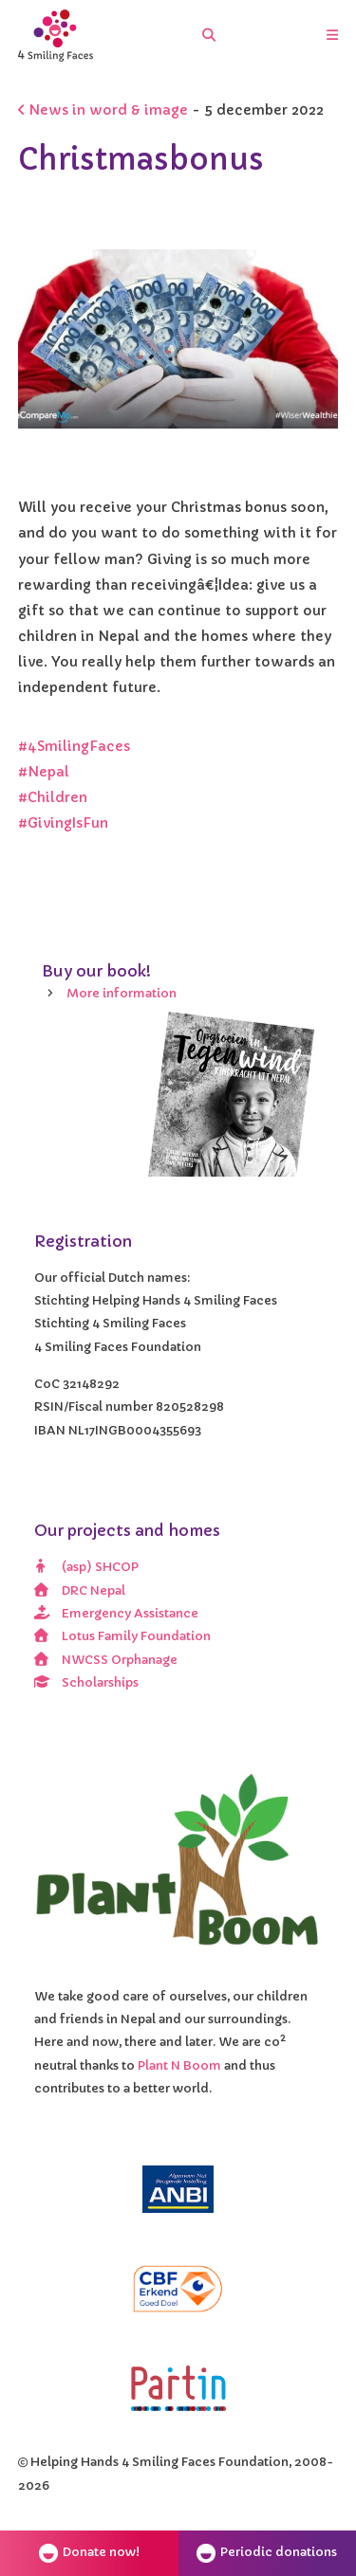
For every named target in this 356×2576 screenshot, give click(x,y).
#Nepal (43, 771)
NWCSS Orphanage (106, 1660)
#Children (52, 797)
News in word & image (103, 110)
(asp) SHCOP (87, 1567)
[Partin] (178, 2387)
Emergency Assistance (116, 1613)
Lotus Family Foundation (123, 1636)
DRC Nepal (80, 1591)
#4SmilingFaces (74, 746)
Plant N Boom (181, 2066)
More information (121, 993)
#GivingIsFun (65, 822)
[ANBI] (178, 2189)
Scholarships (87, 1682)
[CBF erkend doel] (178, 2290)
